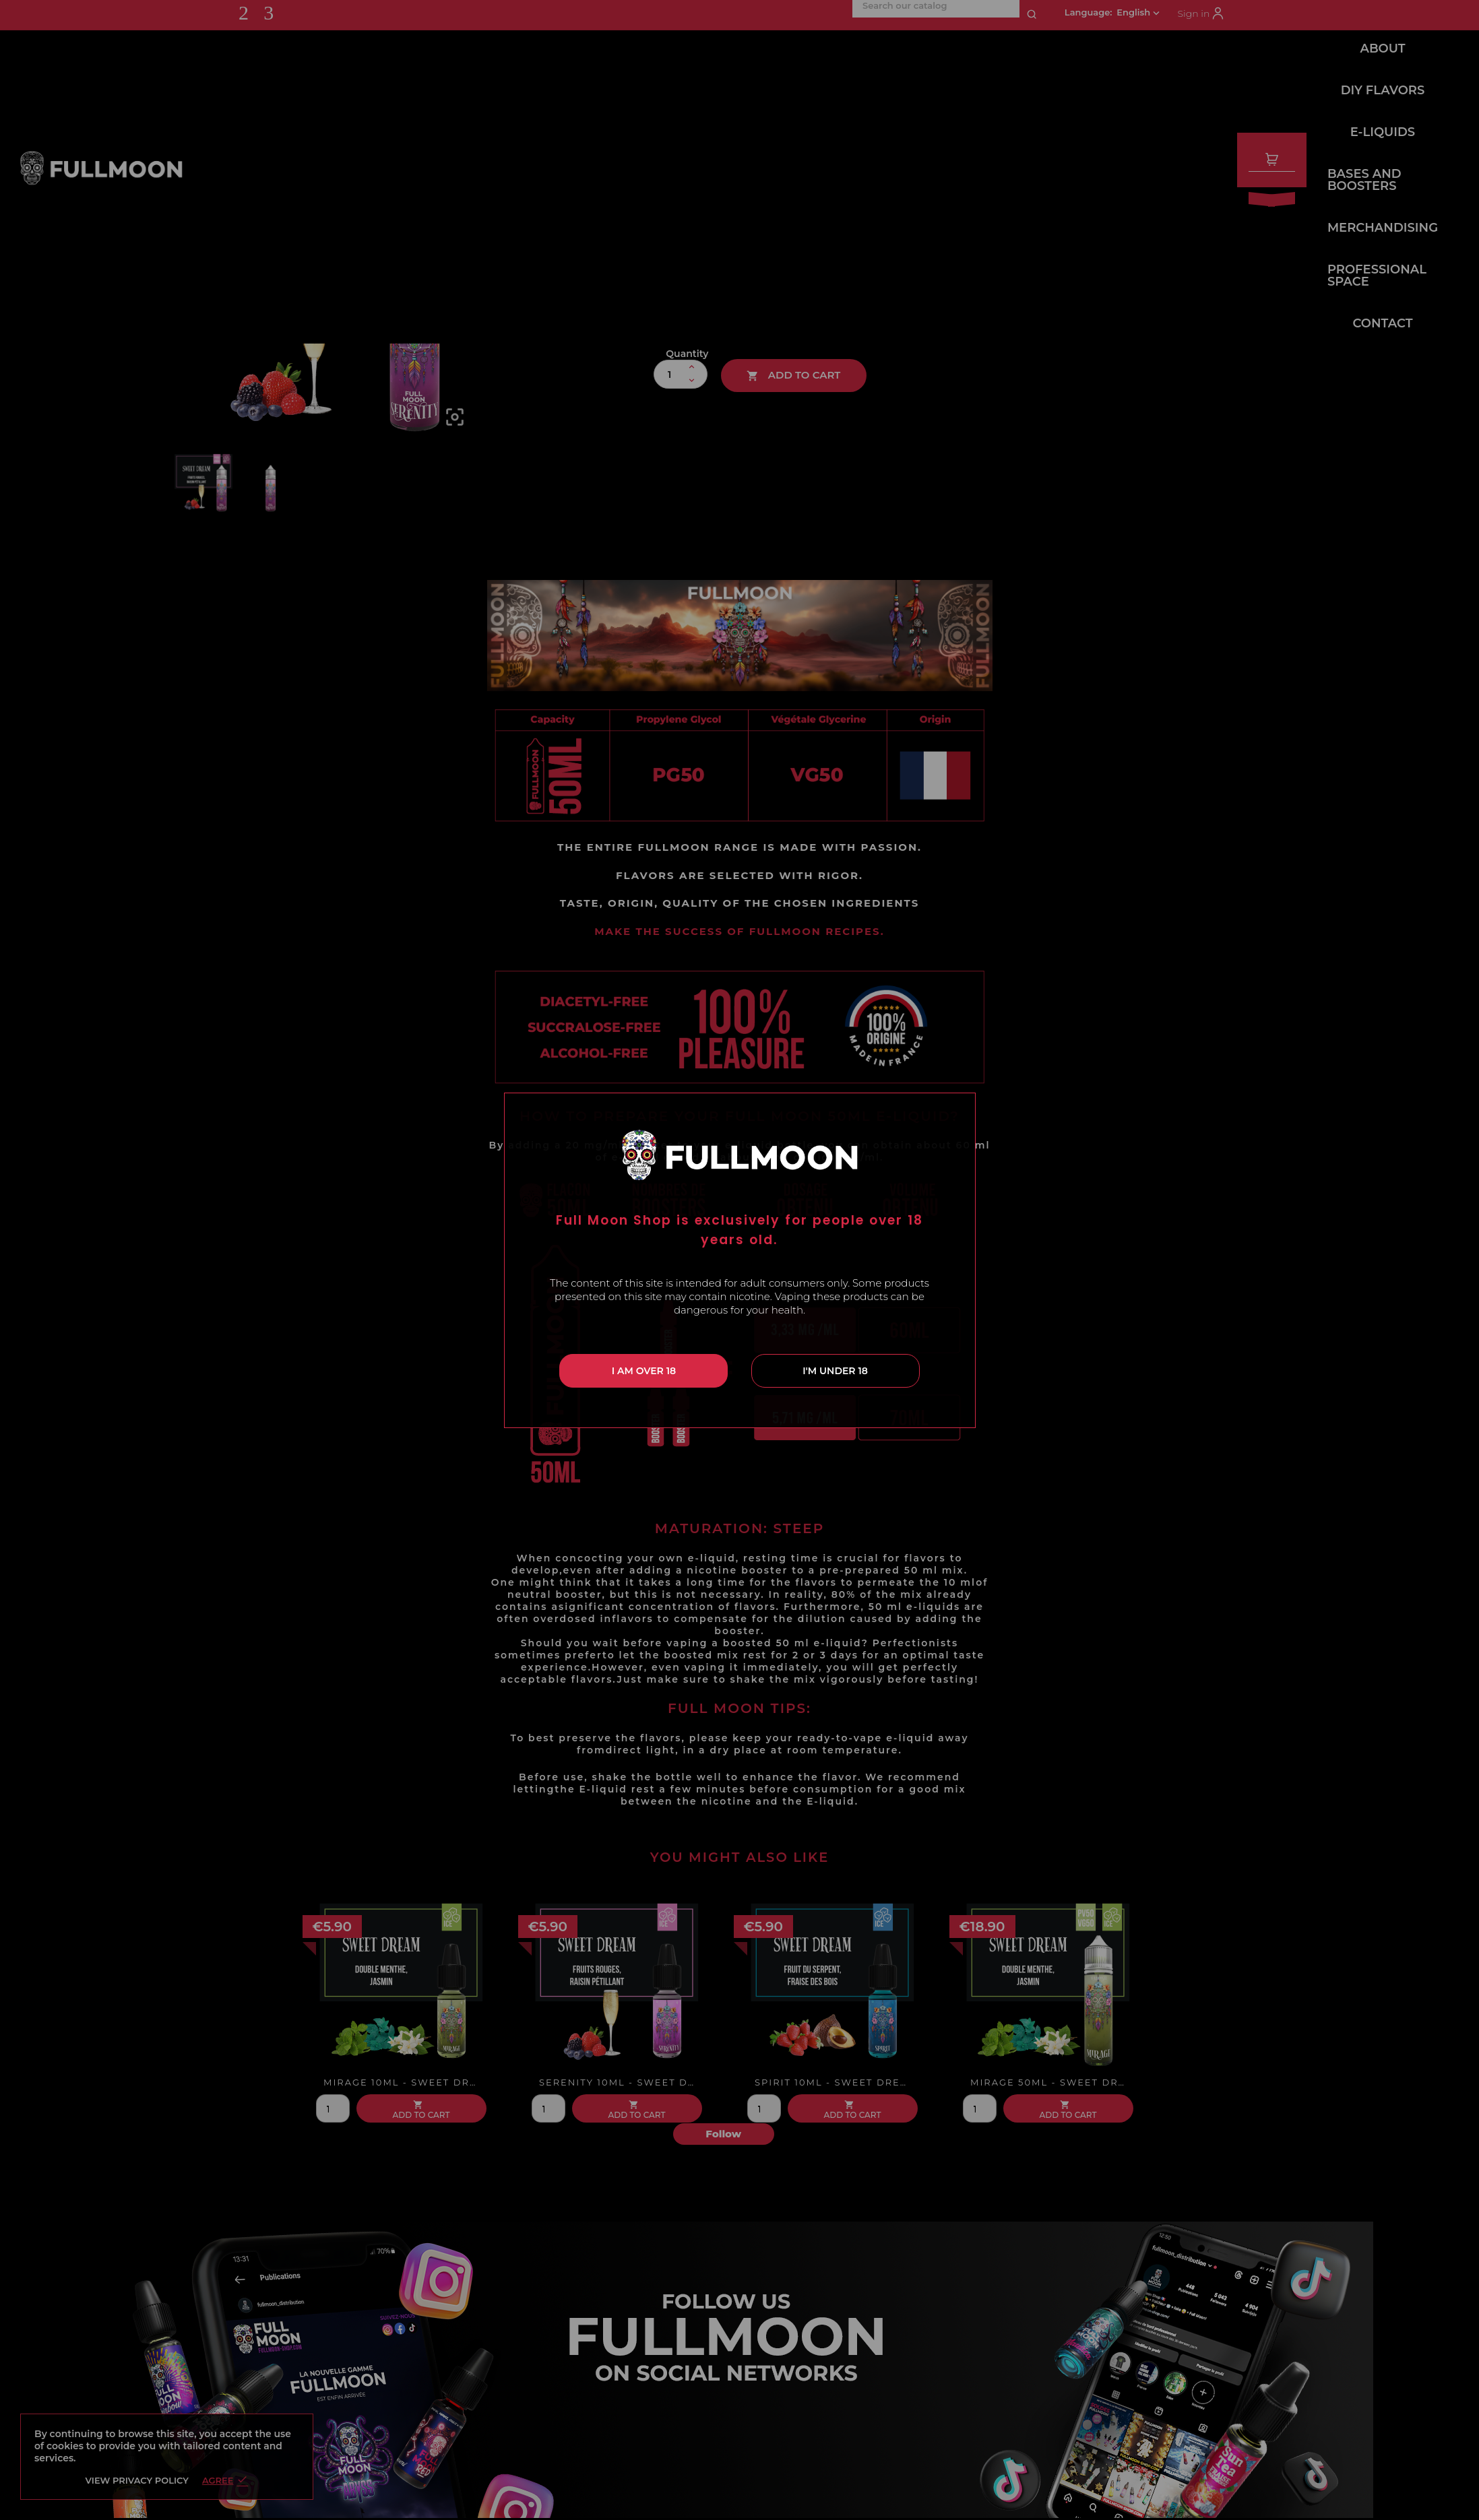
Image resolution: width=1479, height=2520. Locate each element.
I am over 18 (644, 1371)
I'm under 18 (835, 1371)
